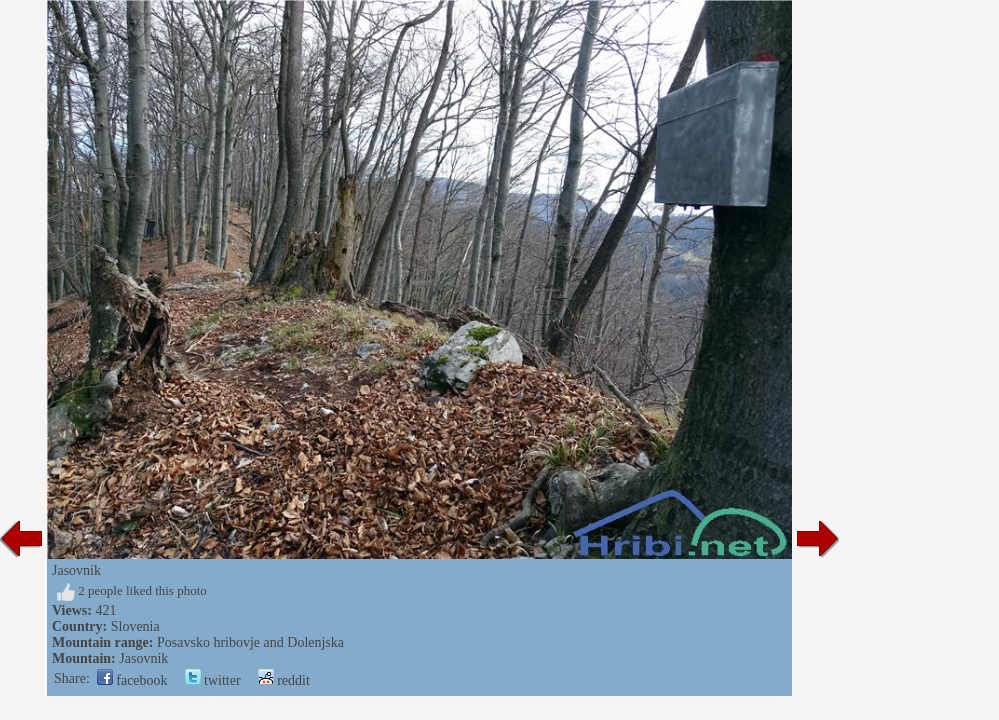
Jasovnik (143, 658)
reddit (284, 680)
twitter (213, 680)
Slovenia (135, 626)
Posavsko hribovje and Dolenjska (250, 642)
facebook (132, 680)
